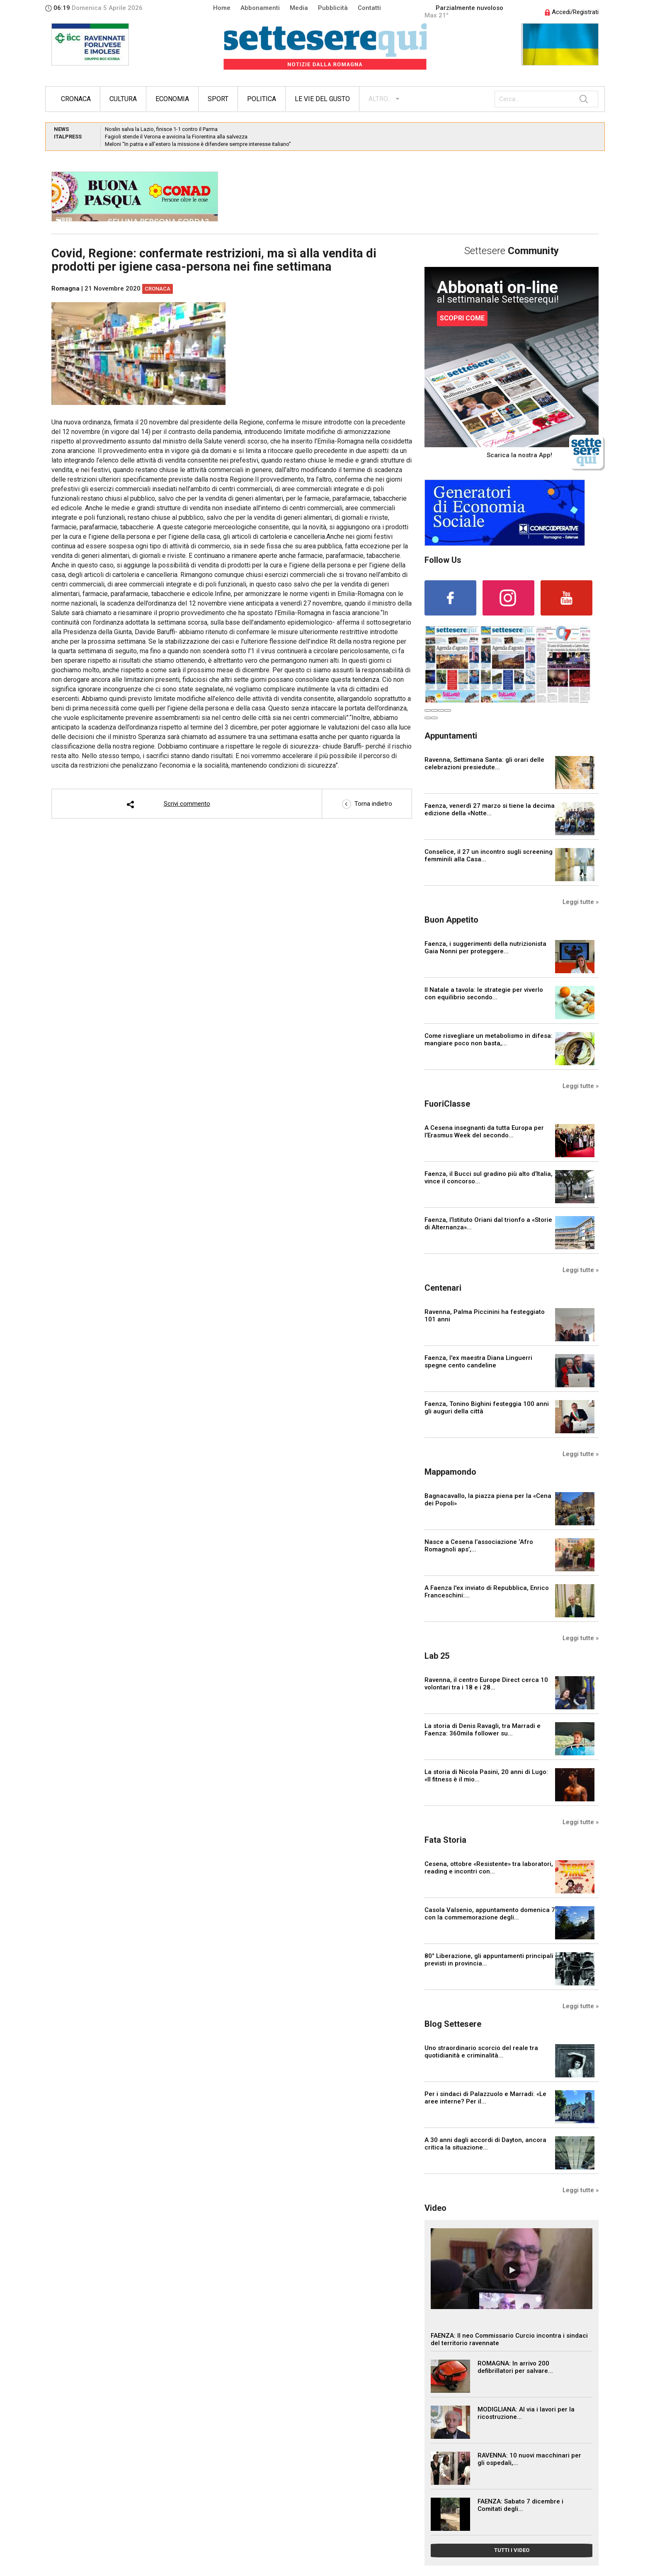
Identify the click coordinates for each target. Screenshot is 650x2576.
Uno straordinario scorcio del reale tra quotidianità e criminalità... (481, 2051)
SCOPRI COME (462, 318)
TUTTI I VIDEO (511, 2550)
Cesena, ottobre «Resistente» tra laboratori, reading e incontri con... (488, 1867)
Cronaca (76, 99)
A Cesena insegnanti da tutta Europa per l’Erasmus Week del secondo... (484, 1131)
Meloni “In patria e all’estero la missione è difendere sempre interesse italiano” (198, 144)
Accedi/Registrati (572, 12)
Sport (218, 99)
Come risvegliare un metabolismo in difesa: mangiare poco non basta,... (488, 1039)
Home (221, 8)
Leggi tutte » (581, 902)
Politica (261, 99)
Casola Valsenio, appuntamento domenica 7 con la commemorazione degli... (489, 1913)
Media (299, 8)
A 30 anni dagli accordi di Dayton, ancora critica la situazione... (485, 2143)
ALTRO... (380, 99)
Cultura (123, 99)
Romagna (65, 288)
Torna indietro (367, 803)
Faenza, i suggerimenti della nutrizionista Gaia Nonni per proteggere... (485, 947)
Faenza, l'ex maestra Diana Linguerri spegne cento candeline (478, 1361)
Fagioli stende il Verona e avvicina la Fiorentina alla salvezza (176, 136)
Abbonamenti (260, 8)
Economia (172, 99)
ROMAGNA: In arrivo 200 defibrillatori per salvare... (515, 2367)
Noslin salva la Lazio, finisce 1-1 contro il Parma (161, 129)
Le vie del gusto (322, 99)
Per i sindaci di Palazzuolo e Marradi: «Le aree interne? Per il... (485, 2097)
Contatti (369, 8)
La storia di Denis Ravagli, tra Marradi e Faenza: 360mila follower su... (482, 1729)
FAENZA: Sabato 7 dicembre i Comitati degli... (520, 2505)
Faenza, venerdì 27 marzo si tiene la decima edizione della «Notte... (489, 809)
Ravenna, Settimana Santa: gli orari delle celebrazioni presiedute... (484, 763)
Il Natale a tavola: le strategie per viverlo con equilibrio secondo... (483, 993)
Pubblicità (333, 8)
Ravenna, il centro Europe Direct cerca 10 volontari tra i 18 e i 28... (486, 1683)
